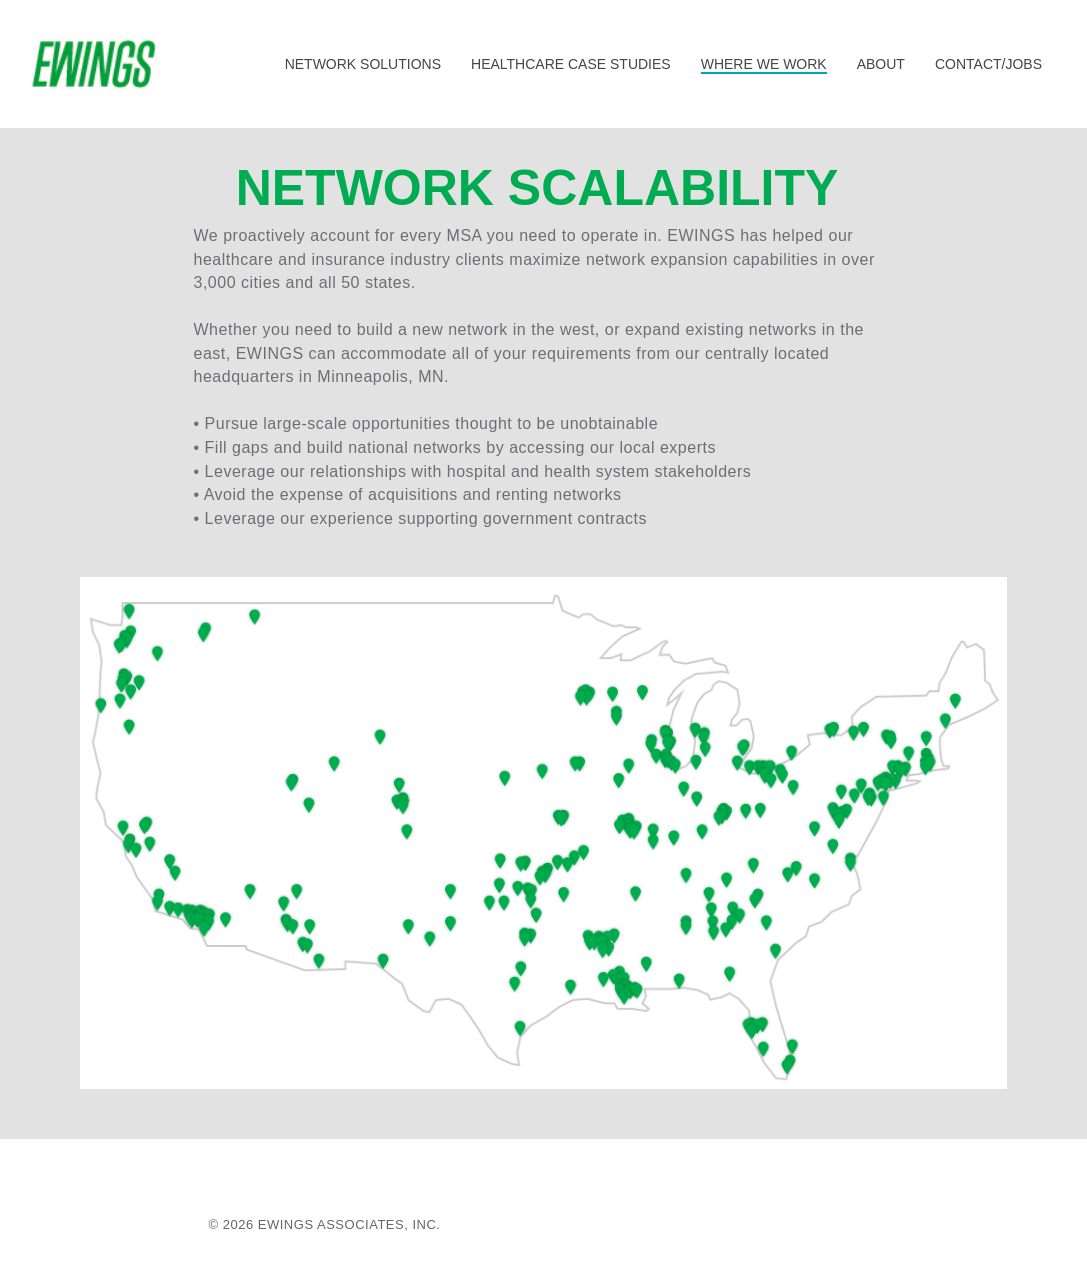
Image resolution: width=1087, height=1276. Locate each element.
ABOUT (881, 64)
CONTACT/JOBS (988, 64)
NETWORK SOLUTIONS (363, 64)
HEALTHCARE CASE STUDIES (571, 64)
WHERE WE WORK (764, 64)
